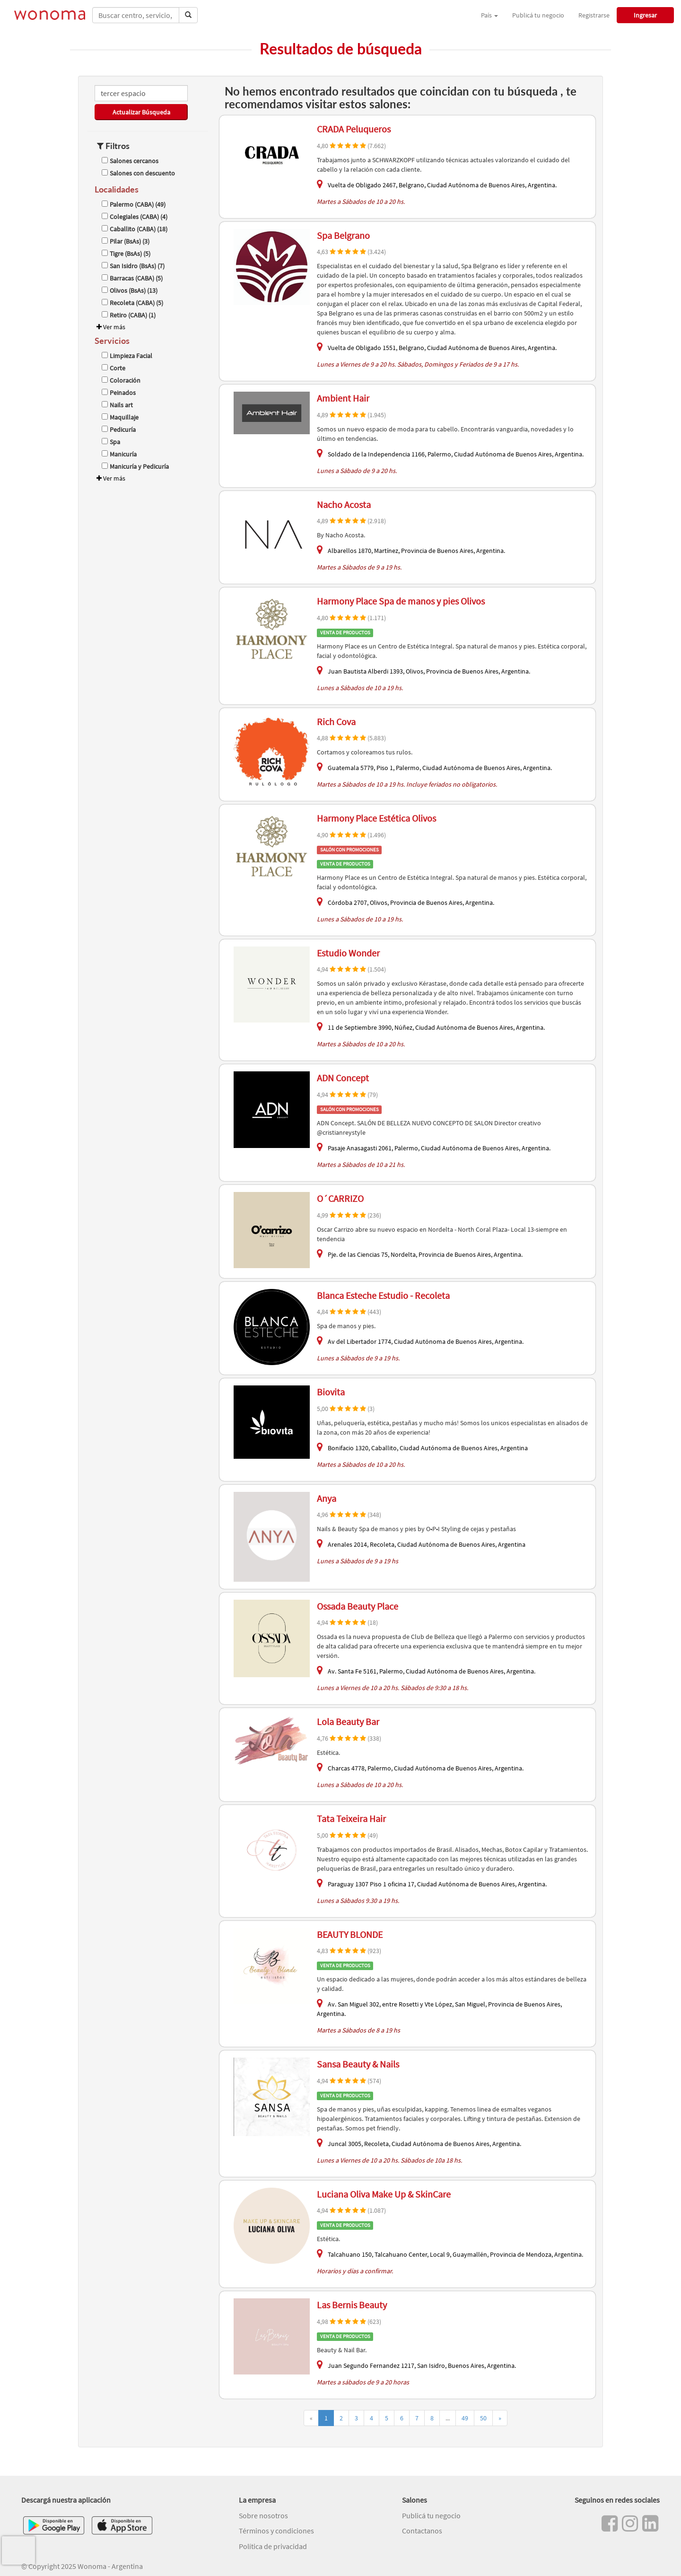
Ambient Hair (343, 398)
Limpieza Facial (127, 355)
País (489, 15)
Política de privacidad (273, 2546)
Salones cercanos (130, 161)
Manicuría (119, 454)
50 (483, 2418)
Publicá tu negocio (538, 15)
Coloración (121, 380)
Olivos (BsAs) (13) (129, 290)
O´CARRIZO (340, 1198)
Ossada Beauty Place (357, 1606)
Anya (326, 1498)
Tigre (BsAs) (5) (126, 253)
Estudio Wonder (348, 953)
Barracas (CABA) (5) (132, 278)
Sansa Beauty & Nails (358, 2064)
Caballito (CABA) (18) (134, 229)
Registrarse (594, 15)
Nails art (117, 405)
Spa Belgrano (343, 235)
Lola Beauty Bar (348, 1721)
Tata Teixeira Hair (351, 1818)
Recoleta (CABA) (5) (132, 302)
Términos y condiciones (276, 2530)
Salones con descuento (138, 173)
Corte (113, 368)
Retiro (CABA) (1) (129, 315)
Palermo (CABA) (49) (134, 204)
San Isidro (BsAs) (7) (133, 266)
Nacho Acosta (344, 504)
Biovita (331, 1392)
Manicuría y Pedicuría (135, 466)
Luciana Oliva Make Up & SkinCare (384, 2194)
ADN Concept (343, 1078)
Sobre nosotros (263, 2515)
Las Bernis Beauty (352, 2305)
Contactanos (422, 2530)
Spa (111, 442)
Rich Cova (336, 721)
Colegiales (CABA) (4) (134, 216)
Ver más (110, 327)
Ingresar (645, 15)
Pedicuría (119, 429)
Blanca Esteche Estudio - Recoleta (383, 1295)
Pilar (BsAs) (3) (125, 241)
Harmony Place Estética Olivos (376, 818)
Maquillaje (120, 417)
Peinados (119, 392)
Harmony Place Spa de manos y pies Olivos (401, 601)
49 (465, 2418)
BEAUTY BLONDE (350, 1934)
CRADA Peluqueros (354, 129)
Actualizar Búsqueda (141, 112)
